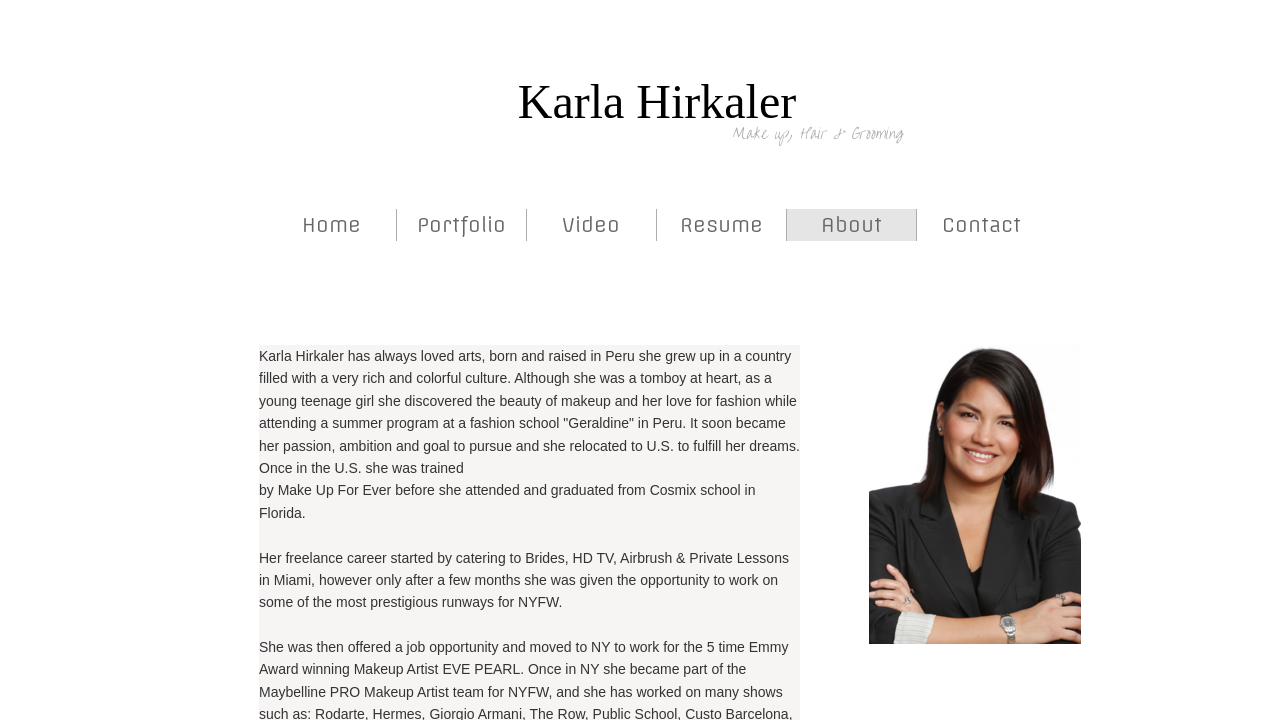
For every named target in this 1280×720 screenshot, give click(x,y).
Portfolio (461, 224)
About (851, 224)
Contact (981, 224)
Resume (721, 224)
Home (331, 224)
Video (591, 224)
